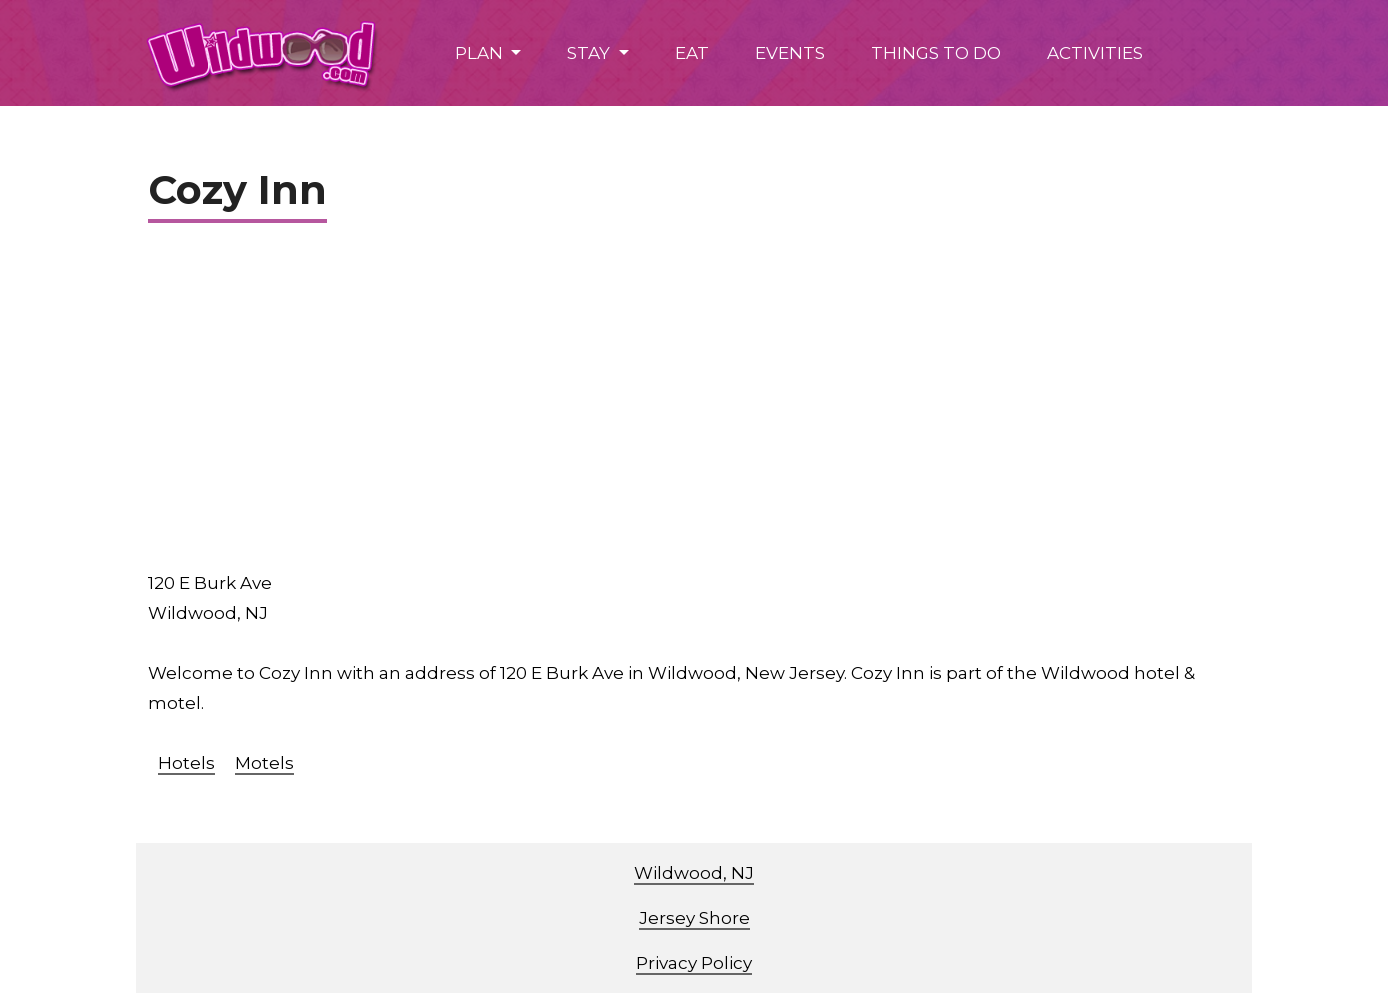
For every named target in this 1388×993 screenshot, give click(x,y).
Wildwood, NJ (694, 873)
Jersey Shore (694, 918)
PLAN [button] (481, 53)
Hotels (186, 763)
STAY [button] (590, 53)
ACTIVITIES (1095, 53)
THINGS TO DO (936, 53)
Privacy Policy (694, 963)
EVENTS (790, 53)
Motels (264, 763)
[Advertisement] (706, 403)
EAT (692, 53)
